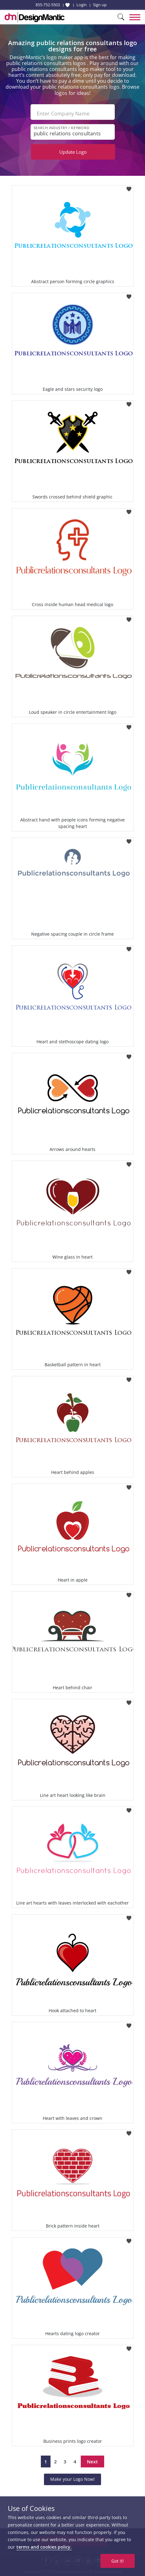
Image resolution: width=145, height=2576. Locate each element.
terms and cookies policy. (44, 2547)
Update (73, 152)
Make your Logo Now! (72, 2479)
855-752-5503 (48, 4)
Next (92, 2461)
